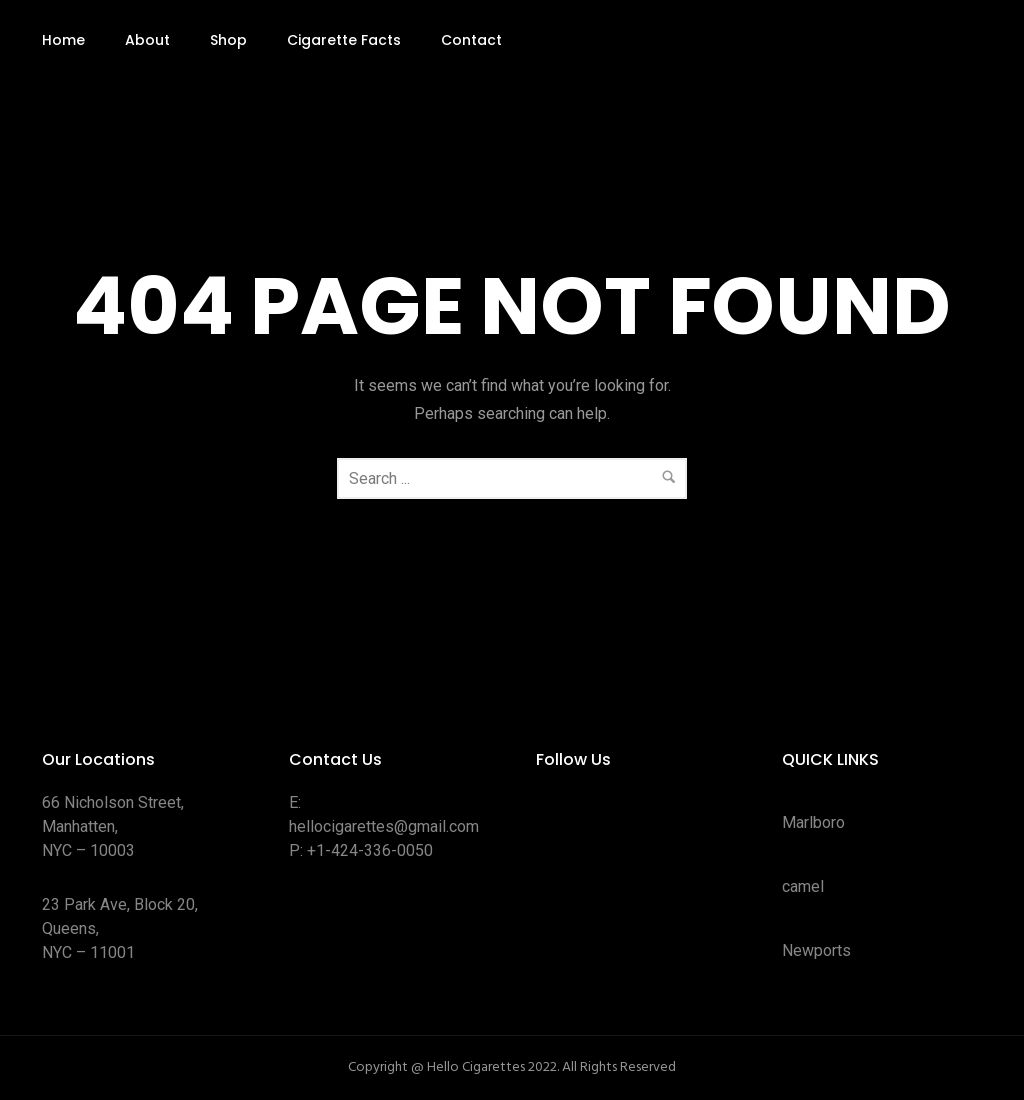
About (147, 40)
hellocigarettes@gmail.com (384, 826)
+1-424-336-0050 (370, 850)
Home (63, 40)
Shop (228, 40)
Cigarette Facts (344, 40)
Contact (471, 40)
